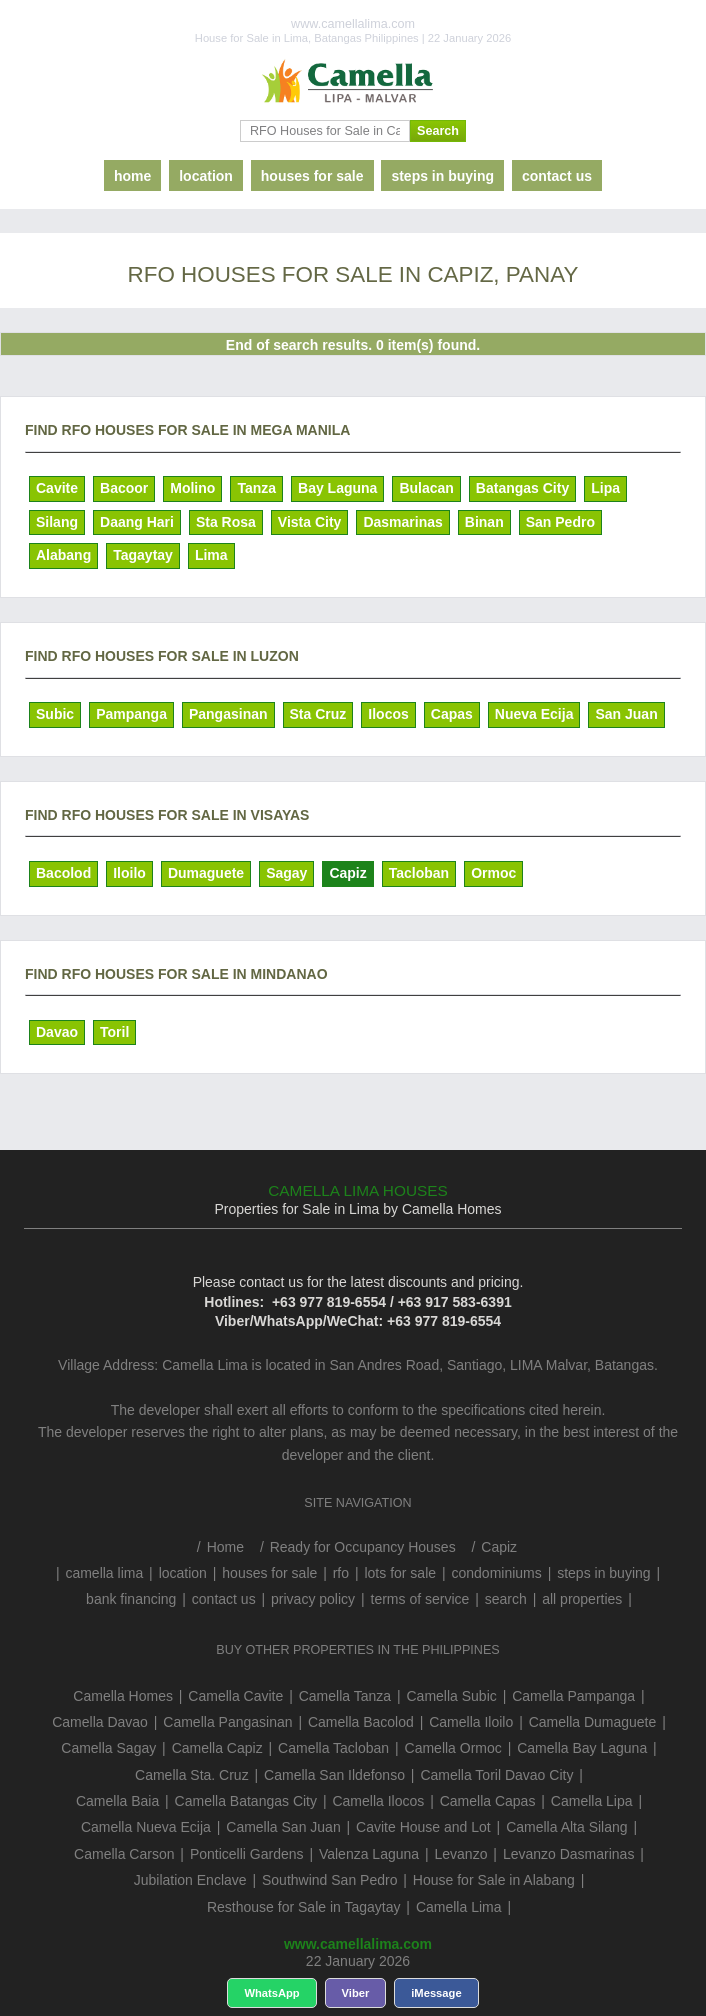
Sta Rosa (226, 522)
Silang (57, 522)
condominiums (496, 1573)
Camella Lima (459, 1907)
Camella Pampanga (573, 1696)
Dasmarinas (402, 522)
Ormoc (493, 873)
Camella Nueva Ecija (146, 1827)
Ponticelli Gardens (247, 1854)
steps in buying (442, 176)
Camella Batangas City (246, 1801)
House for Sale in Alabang (494, 1880)
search (506, 1599)
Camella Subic (451, 1696)
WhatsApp (271, 1993)
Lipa (605, 488)
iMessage (436, 1993)
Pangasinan (228, 714)
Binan (484, 522)
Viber (356, 1993)
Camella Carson (124, 1854)
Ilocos (388, 714)
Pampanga (131, 714)
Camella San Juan (283, 1827)
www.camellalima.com (358, 1944)
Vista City (310, 522)
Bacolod (63, 873)
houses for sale (312, 176)
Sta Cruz (318, 714)
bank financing (131, 1599)
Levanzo (461, 1854)
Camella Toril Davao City (496, 1775)
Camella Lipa (592, 1801)
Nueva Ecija (534, 714)
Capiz (347, 873)
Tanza (256, 488)
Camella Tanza (345, 1696)
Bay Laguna (337, 488)
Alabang (63, 555)
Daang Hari (137, 522)
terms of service (420, 1599)
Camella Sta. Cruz (192, 1775)
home (132, 176)
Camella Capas (488, 1801)
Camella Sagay (108, 1748)
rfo (341, 1573)
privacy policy (313, 1599)
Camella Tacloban (333, 1748)
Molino (192, 488)
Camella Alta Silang (566, 1827)
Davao (57, 1032)
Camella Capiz (217, 1748)
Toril (114, 1032)
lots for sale (400, 1573)
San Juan (626, 714)
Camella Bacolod (361, 1722)
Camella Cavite (235, 1696)
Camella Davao (100, 1722)
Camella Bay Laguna (582, 1748)
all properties (582, 1599)
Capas (452, 714)
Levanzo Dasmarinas (569, 1854)
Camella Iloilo (471, 1722)
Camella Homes (123, 1696)
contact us (557, 176)
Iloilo (129, 873)
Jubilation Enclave (190, 1880)
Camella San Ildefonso (334, 1775)
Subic (55, 714)
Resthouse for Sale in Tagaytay (304, 1907)
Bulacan (426, 488)
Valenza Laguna (369, 1854)
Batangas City (522, 488)
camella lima (104, 1573)
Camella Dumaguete (593, 1722)
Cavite (57, 488)
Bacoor (124, 488)
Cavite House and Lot (423, 1827)
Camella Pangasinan (227, 1722)
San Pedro (560, 522)
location (206, 176)
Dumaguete (206, 873)
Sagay (286, 873)
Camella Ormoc (453, 1748)
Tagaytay (143, 555)
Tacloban (419, 873)
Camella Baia (117, 1801)
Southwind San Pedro (329, 1880)
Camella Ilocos (378, 1801)
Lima (211, 555)
